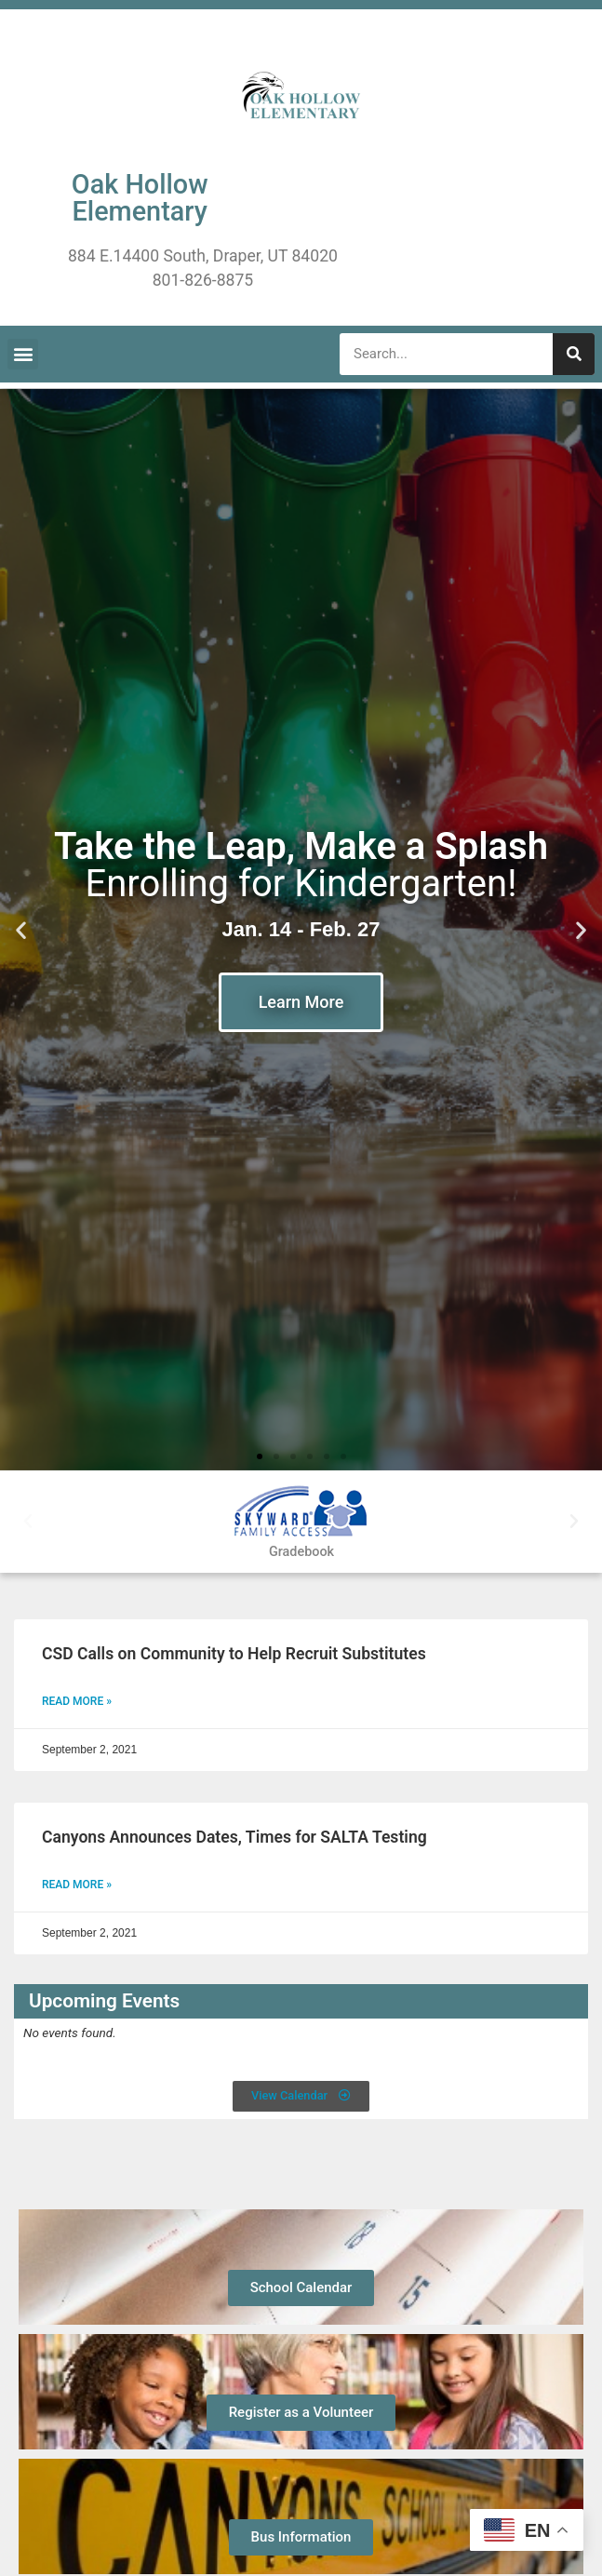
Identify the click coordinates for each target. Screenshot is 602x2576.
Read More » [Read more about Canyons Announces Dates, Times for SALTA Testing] (77, 1884)
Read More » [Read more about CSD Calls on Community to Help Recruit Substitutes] (77, 1701)
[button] (22, 354)
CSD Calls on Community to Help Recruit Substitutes (234, 1653)
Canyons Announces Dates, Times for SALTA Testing (234, 1837)
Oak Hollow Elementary (140, 197)
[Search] (574, 354)
